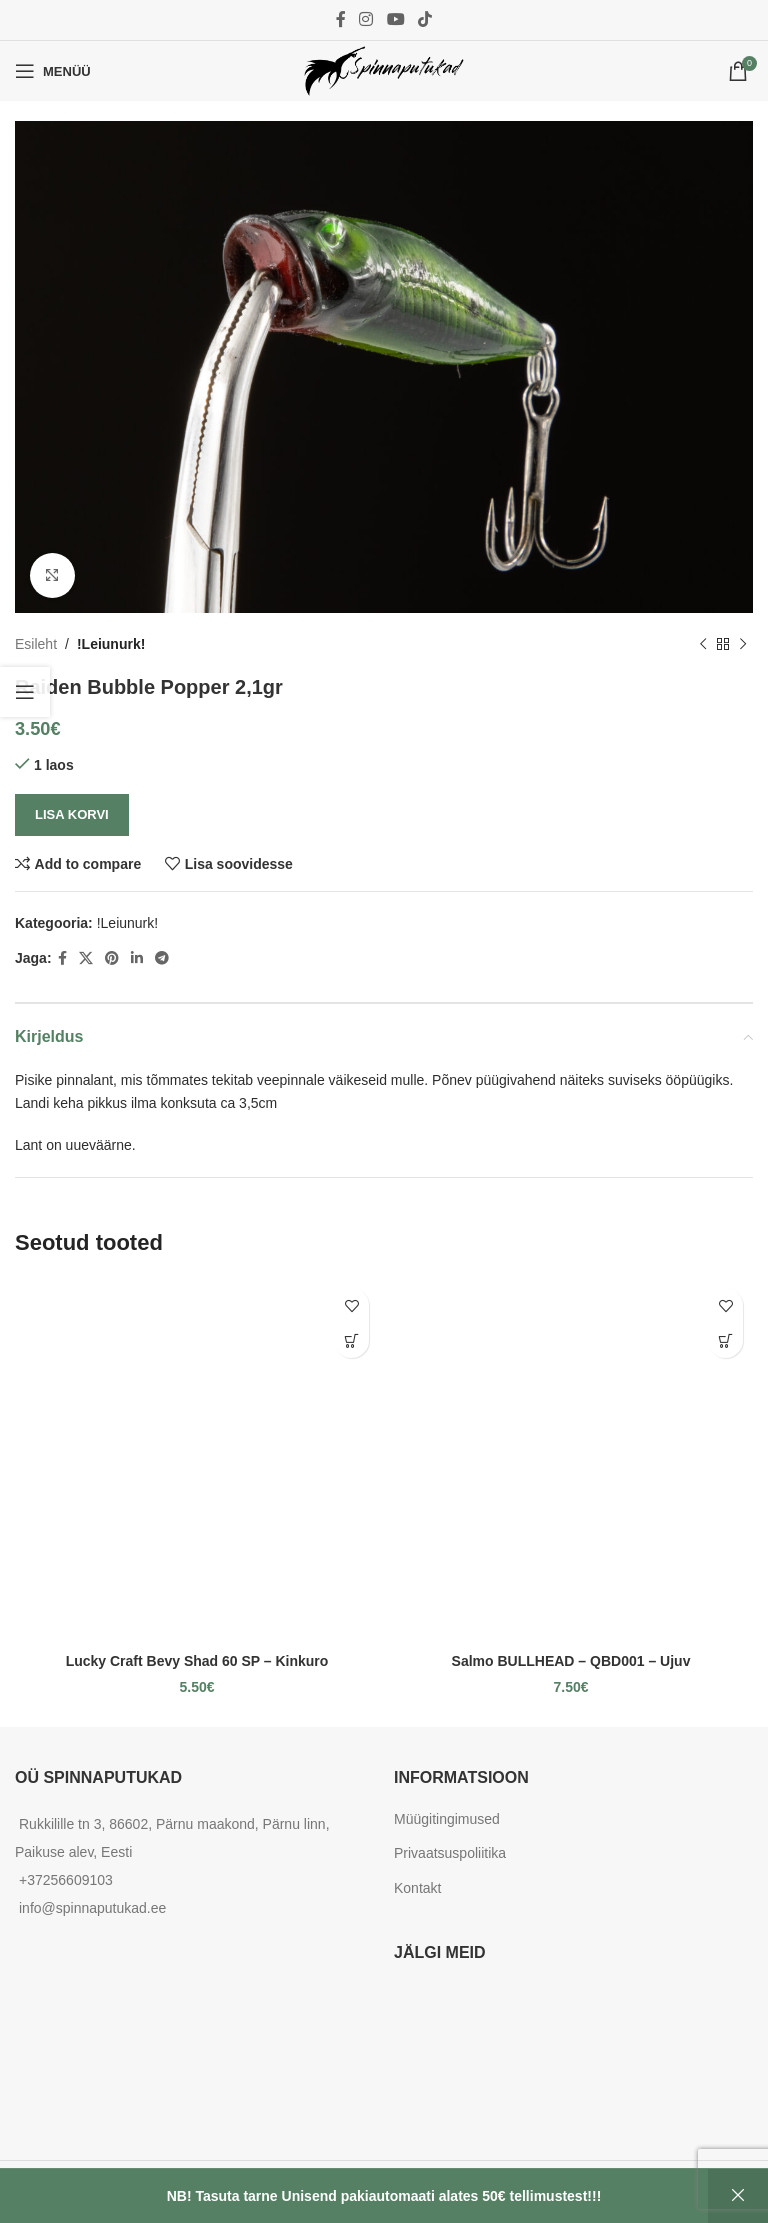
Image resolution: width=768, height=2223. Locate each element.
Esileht (36, 644)
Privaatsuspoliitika (450, 1853)
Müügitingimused (447, 1819)
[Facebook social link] (340, 19)
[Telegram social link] (162, 958)
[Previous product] (703, 644)
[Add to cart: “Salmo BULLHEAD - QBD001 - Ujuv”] (725, 1340)
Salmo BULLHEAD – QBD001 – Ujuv (571, 1661)
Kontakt (417, 1888)
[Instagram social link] (366, 19)
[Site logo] (384, 70)
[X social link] (86, 958)
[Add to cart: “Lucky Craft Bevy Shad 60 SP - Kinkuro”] (351, 1340)
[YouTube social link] (395, 19)
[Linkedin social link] (137, 958)
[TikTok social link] (424, 19)
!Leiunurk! (111, 644)
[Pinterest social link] (112, 958)
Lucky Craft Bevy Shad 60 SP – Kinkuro (197, 1661)
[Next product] (743, 644)
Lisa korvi (72, 814)
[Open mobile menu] (53, 71)
